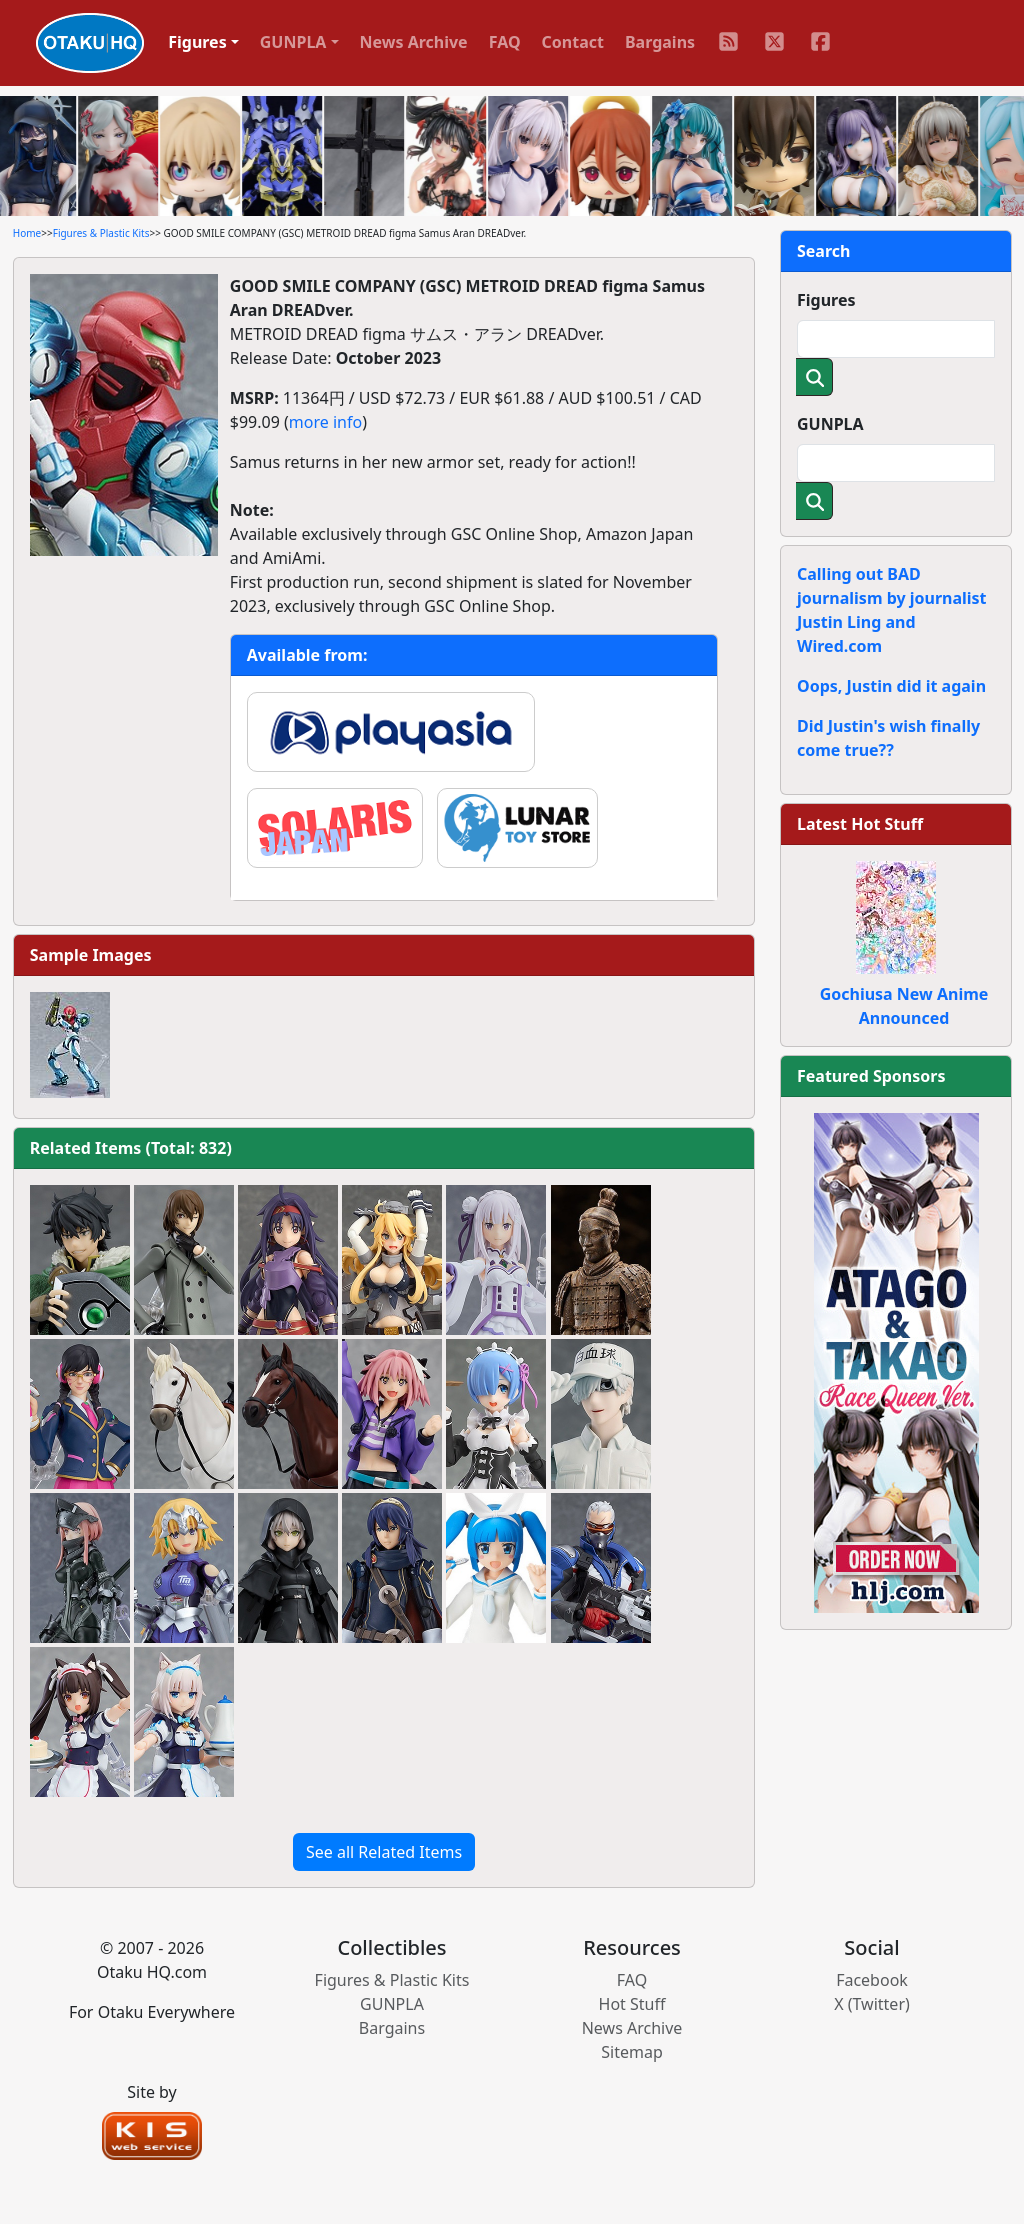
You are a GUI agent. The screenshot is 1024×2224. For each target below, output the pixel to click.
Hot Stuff (632, 2004)
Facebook (872, 1980)
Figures (826, 300)
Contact (573, 42)
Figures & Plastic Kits (101, 233)
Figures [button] (197, 42)
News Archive (414, 42)
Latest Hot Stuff (860, 824)
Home (27, 233)
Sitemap (632, 2052)
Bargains (660, 42)
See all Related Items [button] (384, 1852)
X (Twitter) (872, 2004)
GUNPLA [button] (293, 42)
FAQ (505, 42)
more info (325, 422)
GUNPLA (830, 424)
